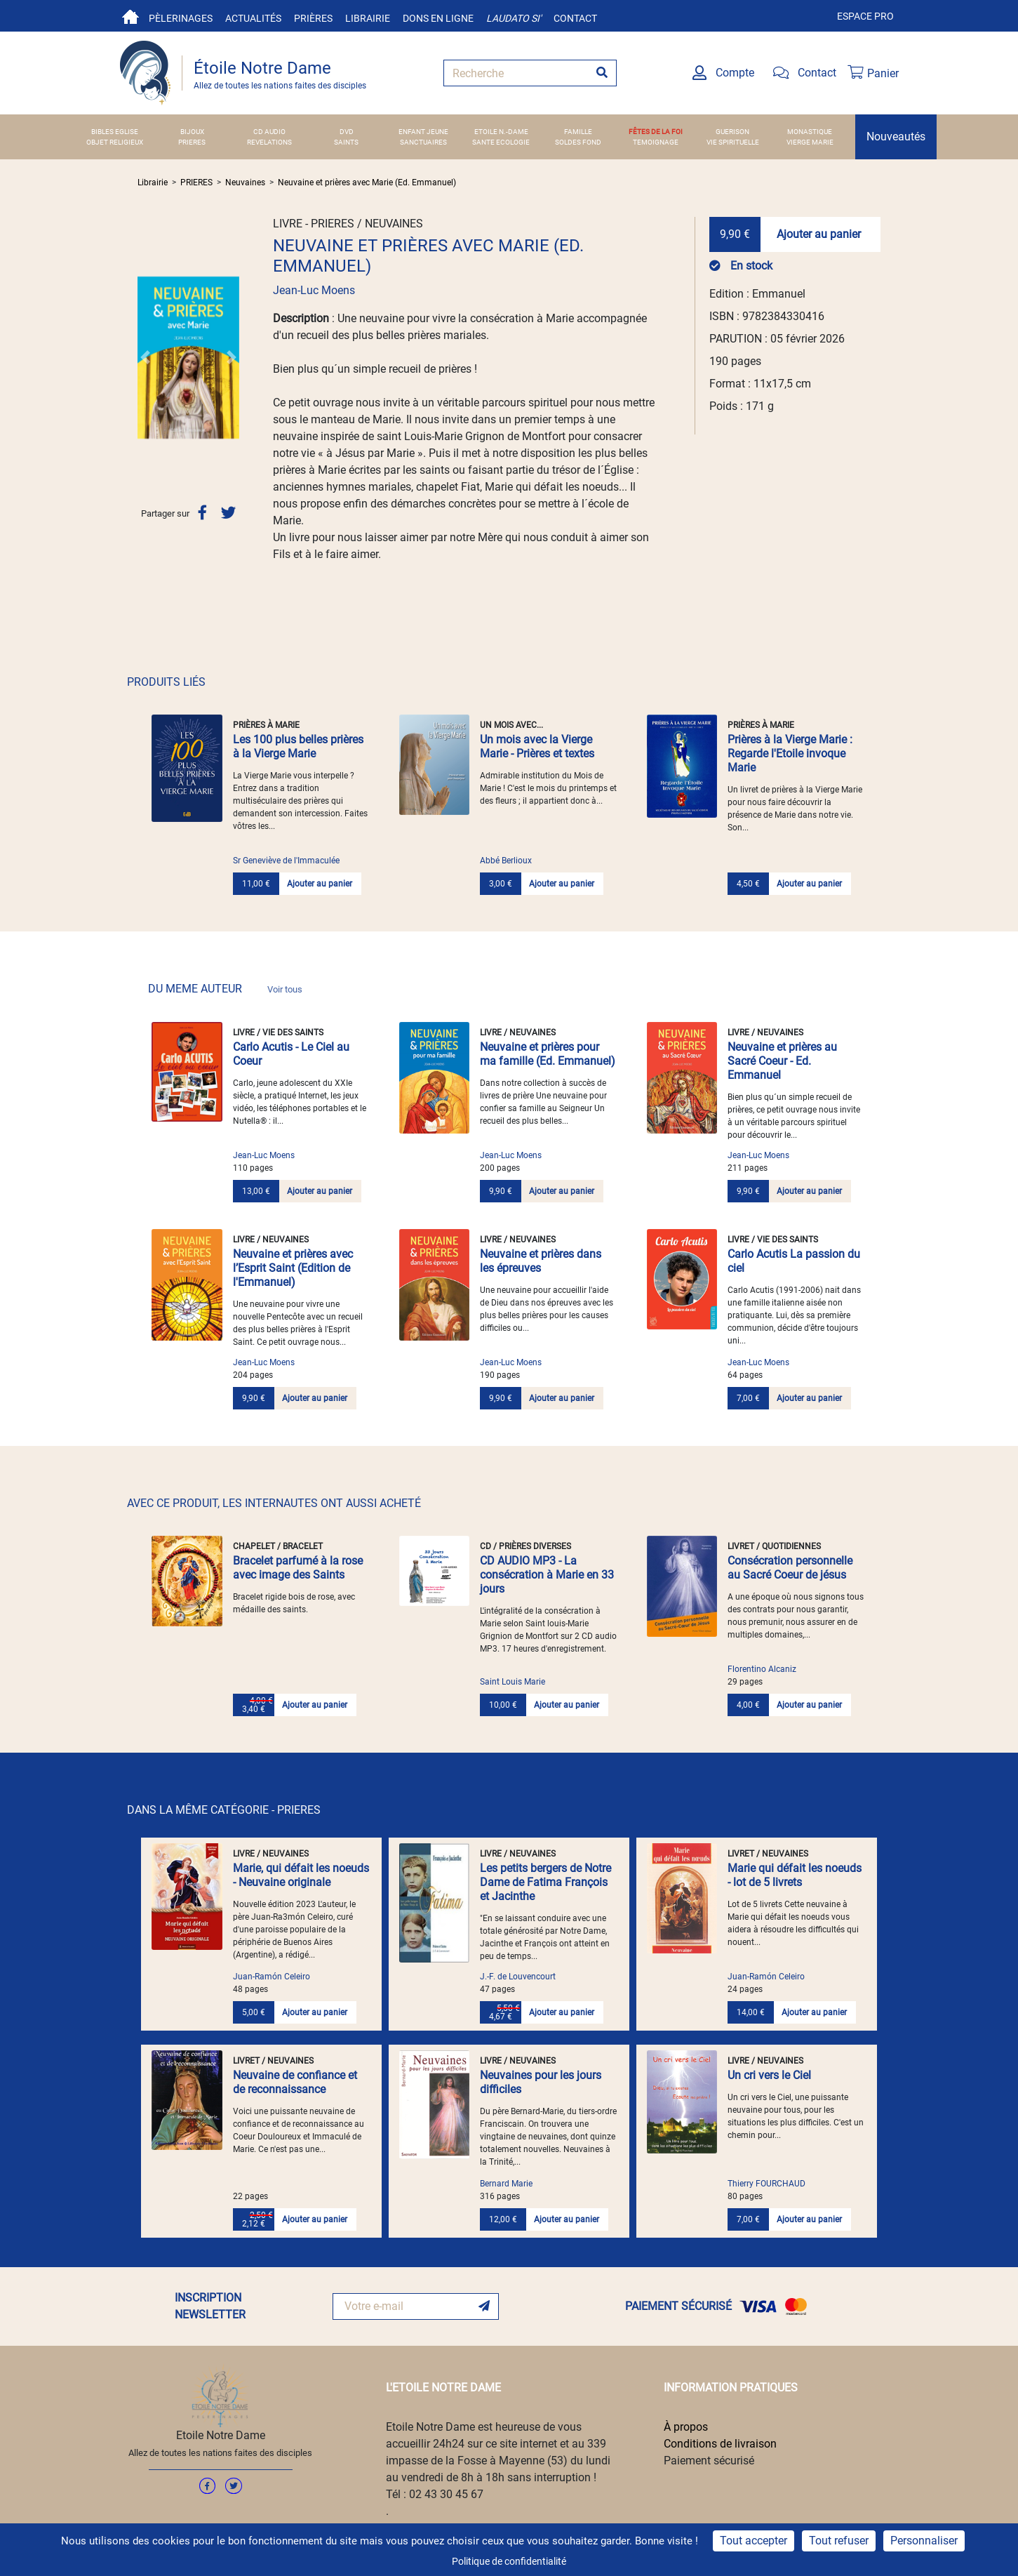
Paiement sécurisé (709, 2460)
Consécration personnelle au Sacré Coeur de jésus (790, 1567)
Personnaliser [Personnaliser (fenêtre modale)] (924, 2540)
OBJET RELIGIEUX (114, 142)
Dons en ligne (438, 18)
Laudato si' (513, 18)
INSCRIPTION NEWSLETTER (210, 2306)
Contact (575, 18)
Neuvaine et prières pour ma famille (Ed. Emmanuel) (547, 1054)
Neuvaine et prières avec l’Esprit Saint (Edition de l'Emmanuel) (293, 1268)
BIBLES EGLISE (114, 131)
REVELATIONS (269, 142)
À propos (686, 2427)
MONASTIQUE (809, 131)
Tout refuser (839, 2540)
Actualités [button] (253, 18)
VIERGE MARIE (809, 142)
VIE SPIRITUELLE (732, 142)
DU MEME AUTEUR (225, 988)
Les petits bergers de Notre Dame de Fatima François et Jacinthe (545, 1882)
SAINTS (346, 142)
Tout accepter (753, 2540)
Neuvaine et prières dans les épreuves (540, 1261)
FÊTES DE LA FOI (656, 131)
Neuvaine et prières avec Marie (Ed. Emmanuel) (367, 182)
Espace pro (865, 16)
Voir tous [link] (284, 989)
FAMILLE (578, 131)
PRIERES (192, 142)
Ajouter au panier (819, 234)
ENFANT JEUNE (423, 131)
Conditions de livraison (720, 2443)
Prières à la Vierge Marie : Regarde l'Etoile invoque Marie (790, 753)
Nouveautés (895, 136)
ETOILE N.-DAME (501, 131)
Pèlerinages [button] (181, 18)
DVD (347, 131)
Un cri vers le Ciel (769, 2075)
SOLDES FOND (578, 142)
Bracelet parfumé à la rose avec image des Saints (298, 1567)
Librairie (367, 18)
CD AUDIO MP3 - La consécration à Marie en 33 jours (547, 1574)
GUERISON (732, 131)
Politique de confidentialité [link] (509, 2561)
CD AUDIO (269, 131)
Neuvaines (245, 182)
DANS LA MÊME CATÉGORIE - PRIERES (224, 1810)
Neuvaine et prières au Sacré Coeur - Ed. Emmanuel (782, 1061)
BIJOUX (192, 131)
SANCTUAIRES (423, 142)
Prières (313, 18)
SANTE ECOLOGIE (501, 142)
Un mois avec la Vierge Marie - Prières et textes (537, 746)
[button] (145, 357)
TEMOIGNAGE (655, 142)
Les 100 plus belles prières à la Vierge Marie (298, 746)
